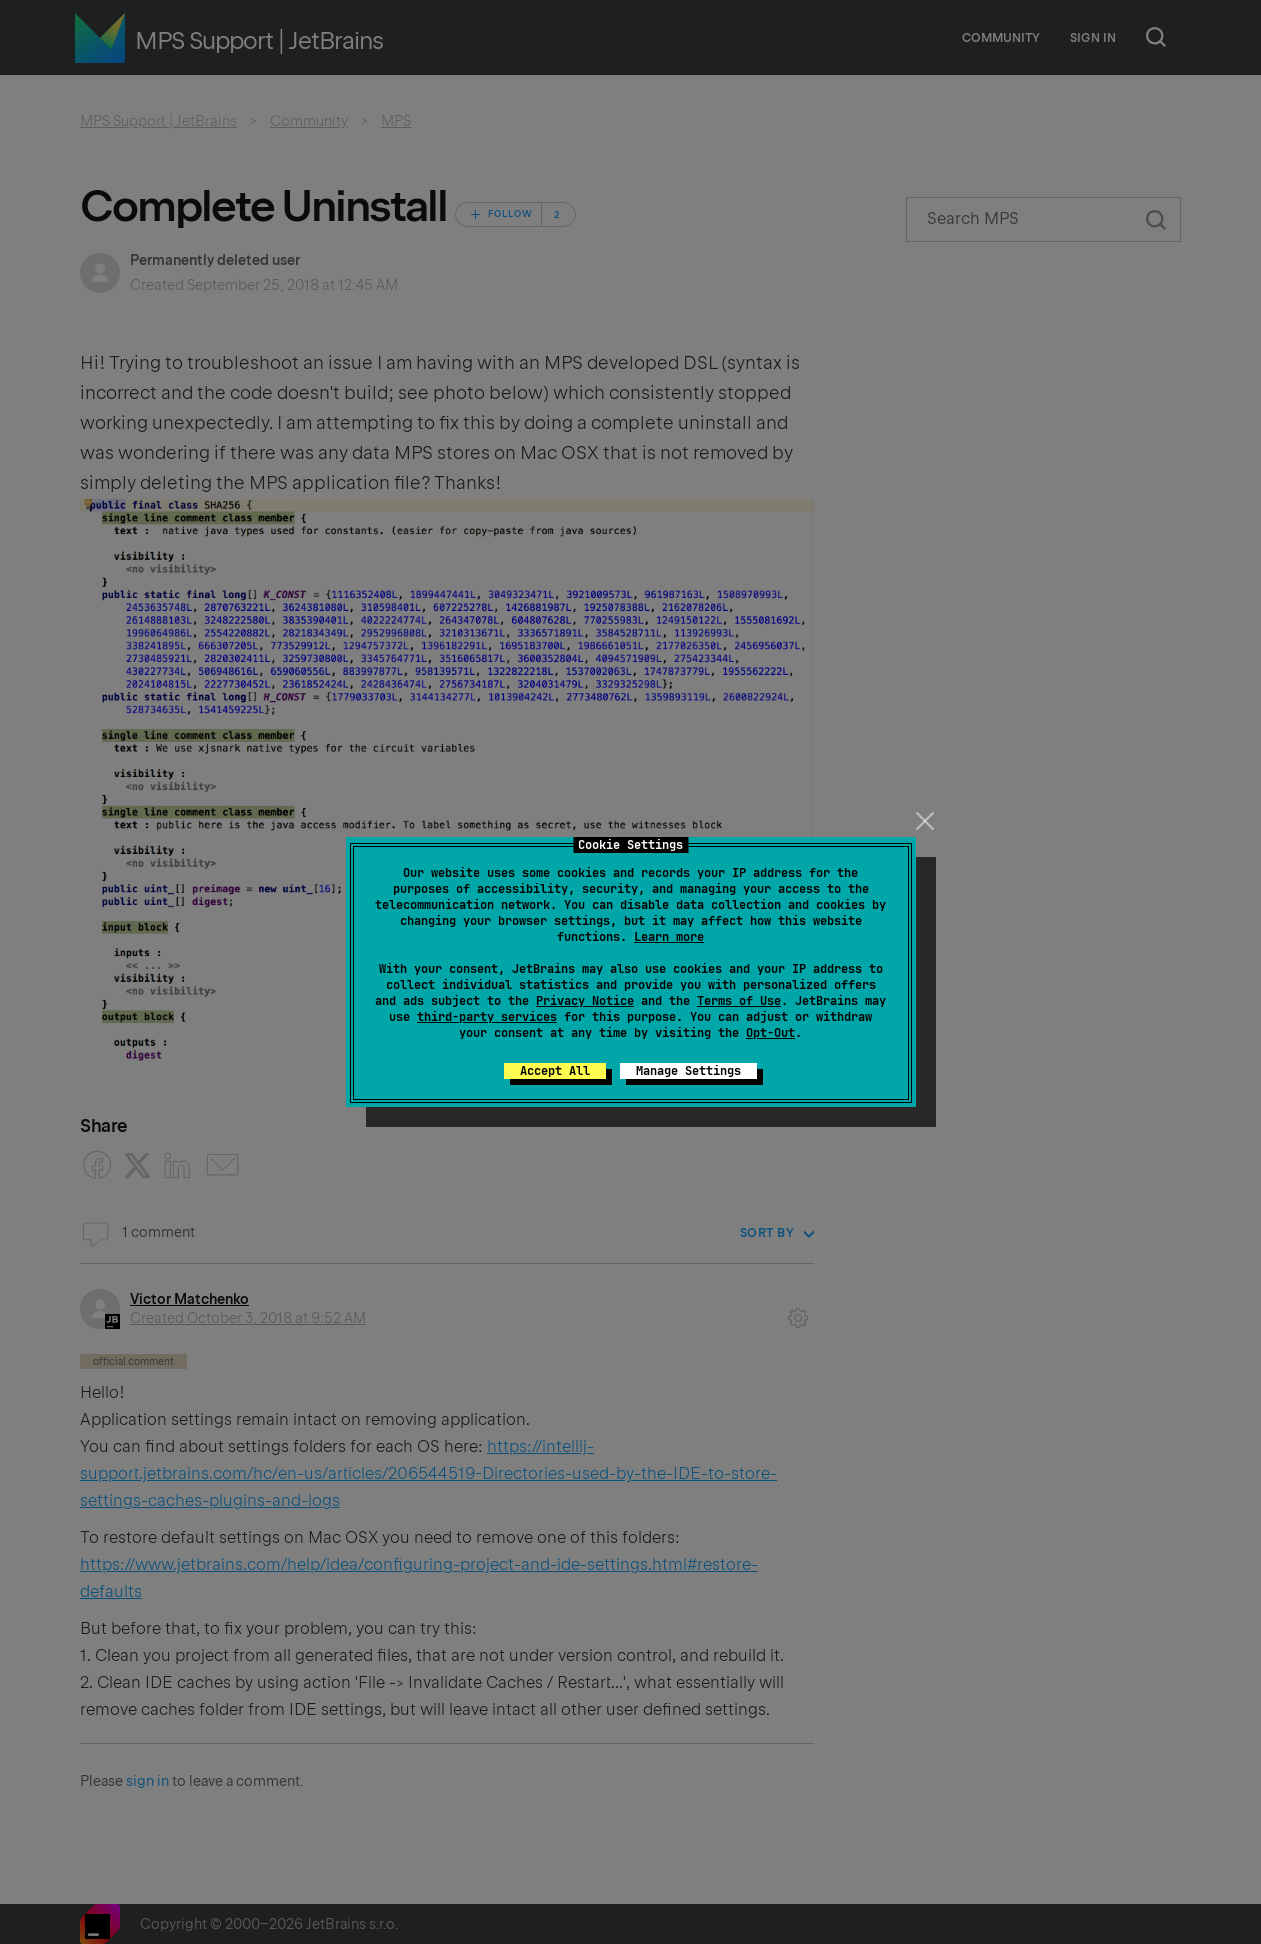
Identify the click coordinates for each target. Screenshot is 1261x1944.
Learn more (669, 937)
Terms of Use (739, 1001)
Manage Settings (688, 1071)
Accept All (555, 1071)
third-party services (487, 1017)
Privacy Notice (585, 1001)
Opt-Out (770, 1033)
